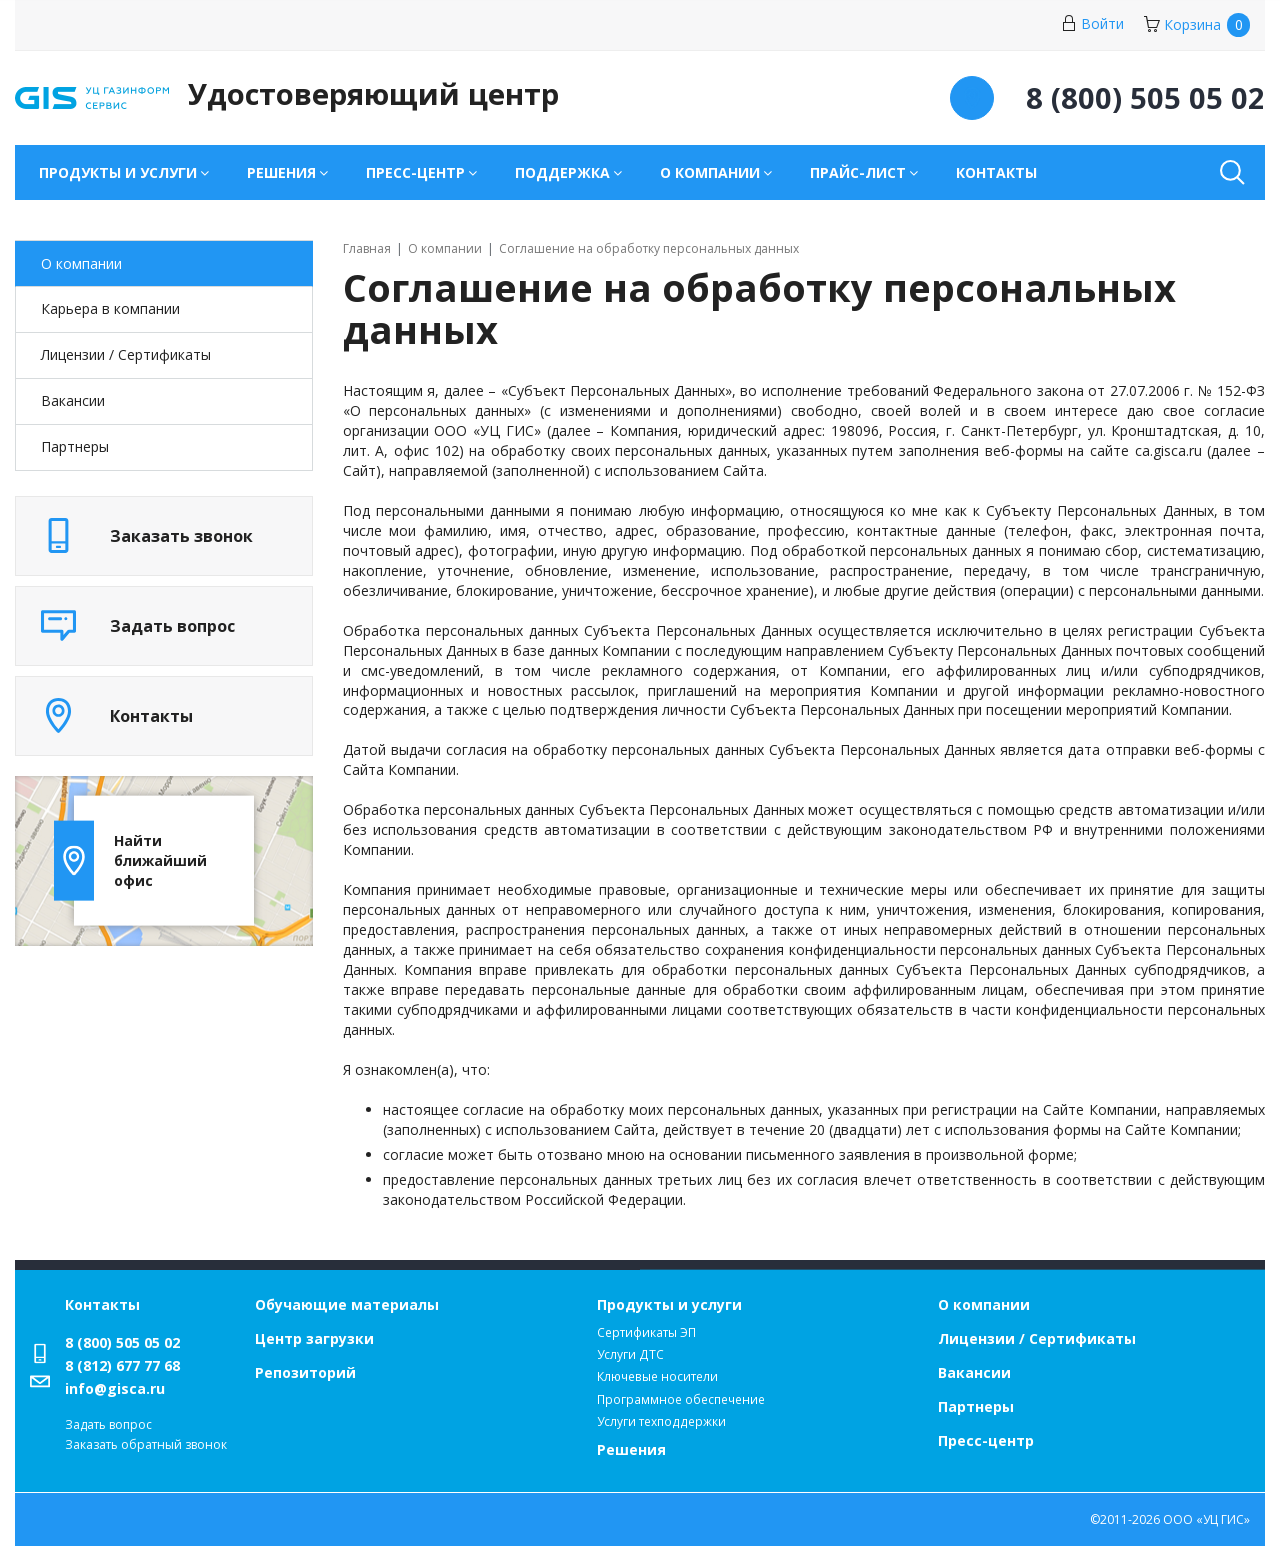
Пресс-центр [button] (415, 172)
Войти (1092, 23)
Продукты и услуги (669, 1304)
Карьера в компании (110, 308)
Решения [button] (281, 172)
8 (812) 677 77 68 (122, 1365)
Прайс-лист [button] (858, 172)
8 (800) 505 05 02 (122, 1342)
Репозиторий (305, 1372)
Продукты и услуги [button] (118, 172)
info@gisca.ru (115, 1388)
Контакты (996, 172)
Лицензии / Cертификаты (126, 354)
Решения (631, 1449)
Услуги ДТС (630, 1354)
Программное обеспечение (681, 1399)
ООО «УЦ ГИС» (1206, 1519)
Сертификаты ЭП (646, 1332)
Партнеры (75, 446)
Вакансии (73, 400)
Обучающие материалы (347, 1304)
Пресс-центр (986, 1440)
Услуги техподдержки (661, 1421)
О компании (81, 263)
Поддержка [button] (562, 172)
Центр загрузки (314, 1338)
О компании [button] (710, 172)
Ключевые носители (657, 1376)
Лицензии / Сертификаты (1037, 1338)
